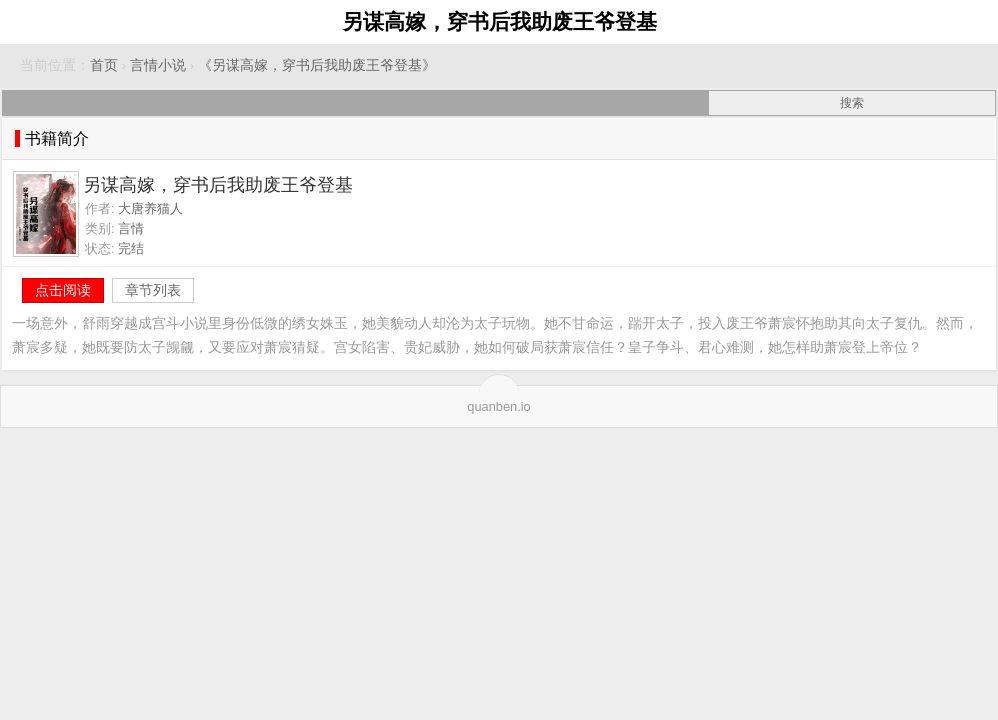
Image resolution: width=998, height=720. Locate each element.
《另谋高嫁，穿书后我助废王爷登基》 (317, 65)
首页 (104, 65)
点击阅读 (63, 290)
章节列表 (153, 290)
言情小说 (158, 65)
